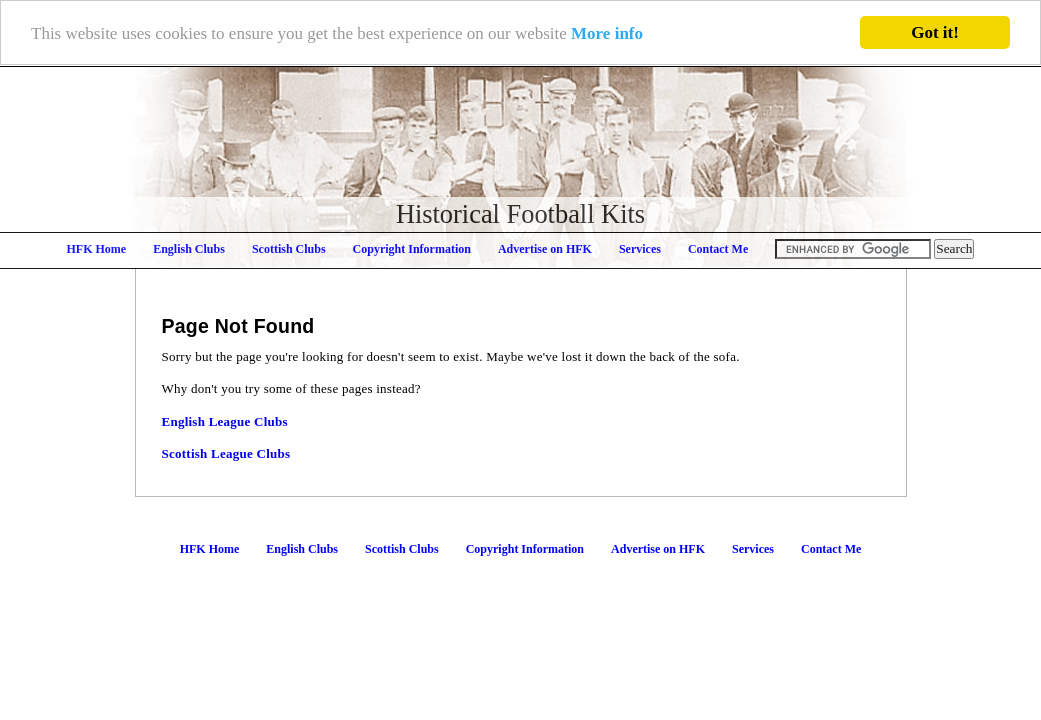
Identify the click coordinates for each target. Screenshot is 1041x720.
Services (640, 249)
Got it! (935, 32)
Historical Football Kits (520, 214)
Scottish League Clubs (226, 453)
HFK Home (97, 249)
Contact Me (718, 249)
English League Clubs (225, 421)
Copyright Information (412, 249)
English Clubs (189, 249)
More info (607, 32)
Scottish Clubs (289, 249)
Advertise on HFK (545, 249)
